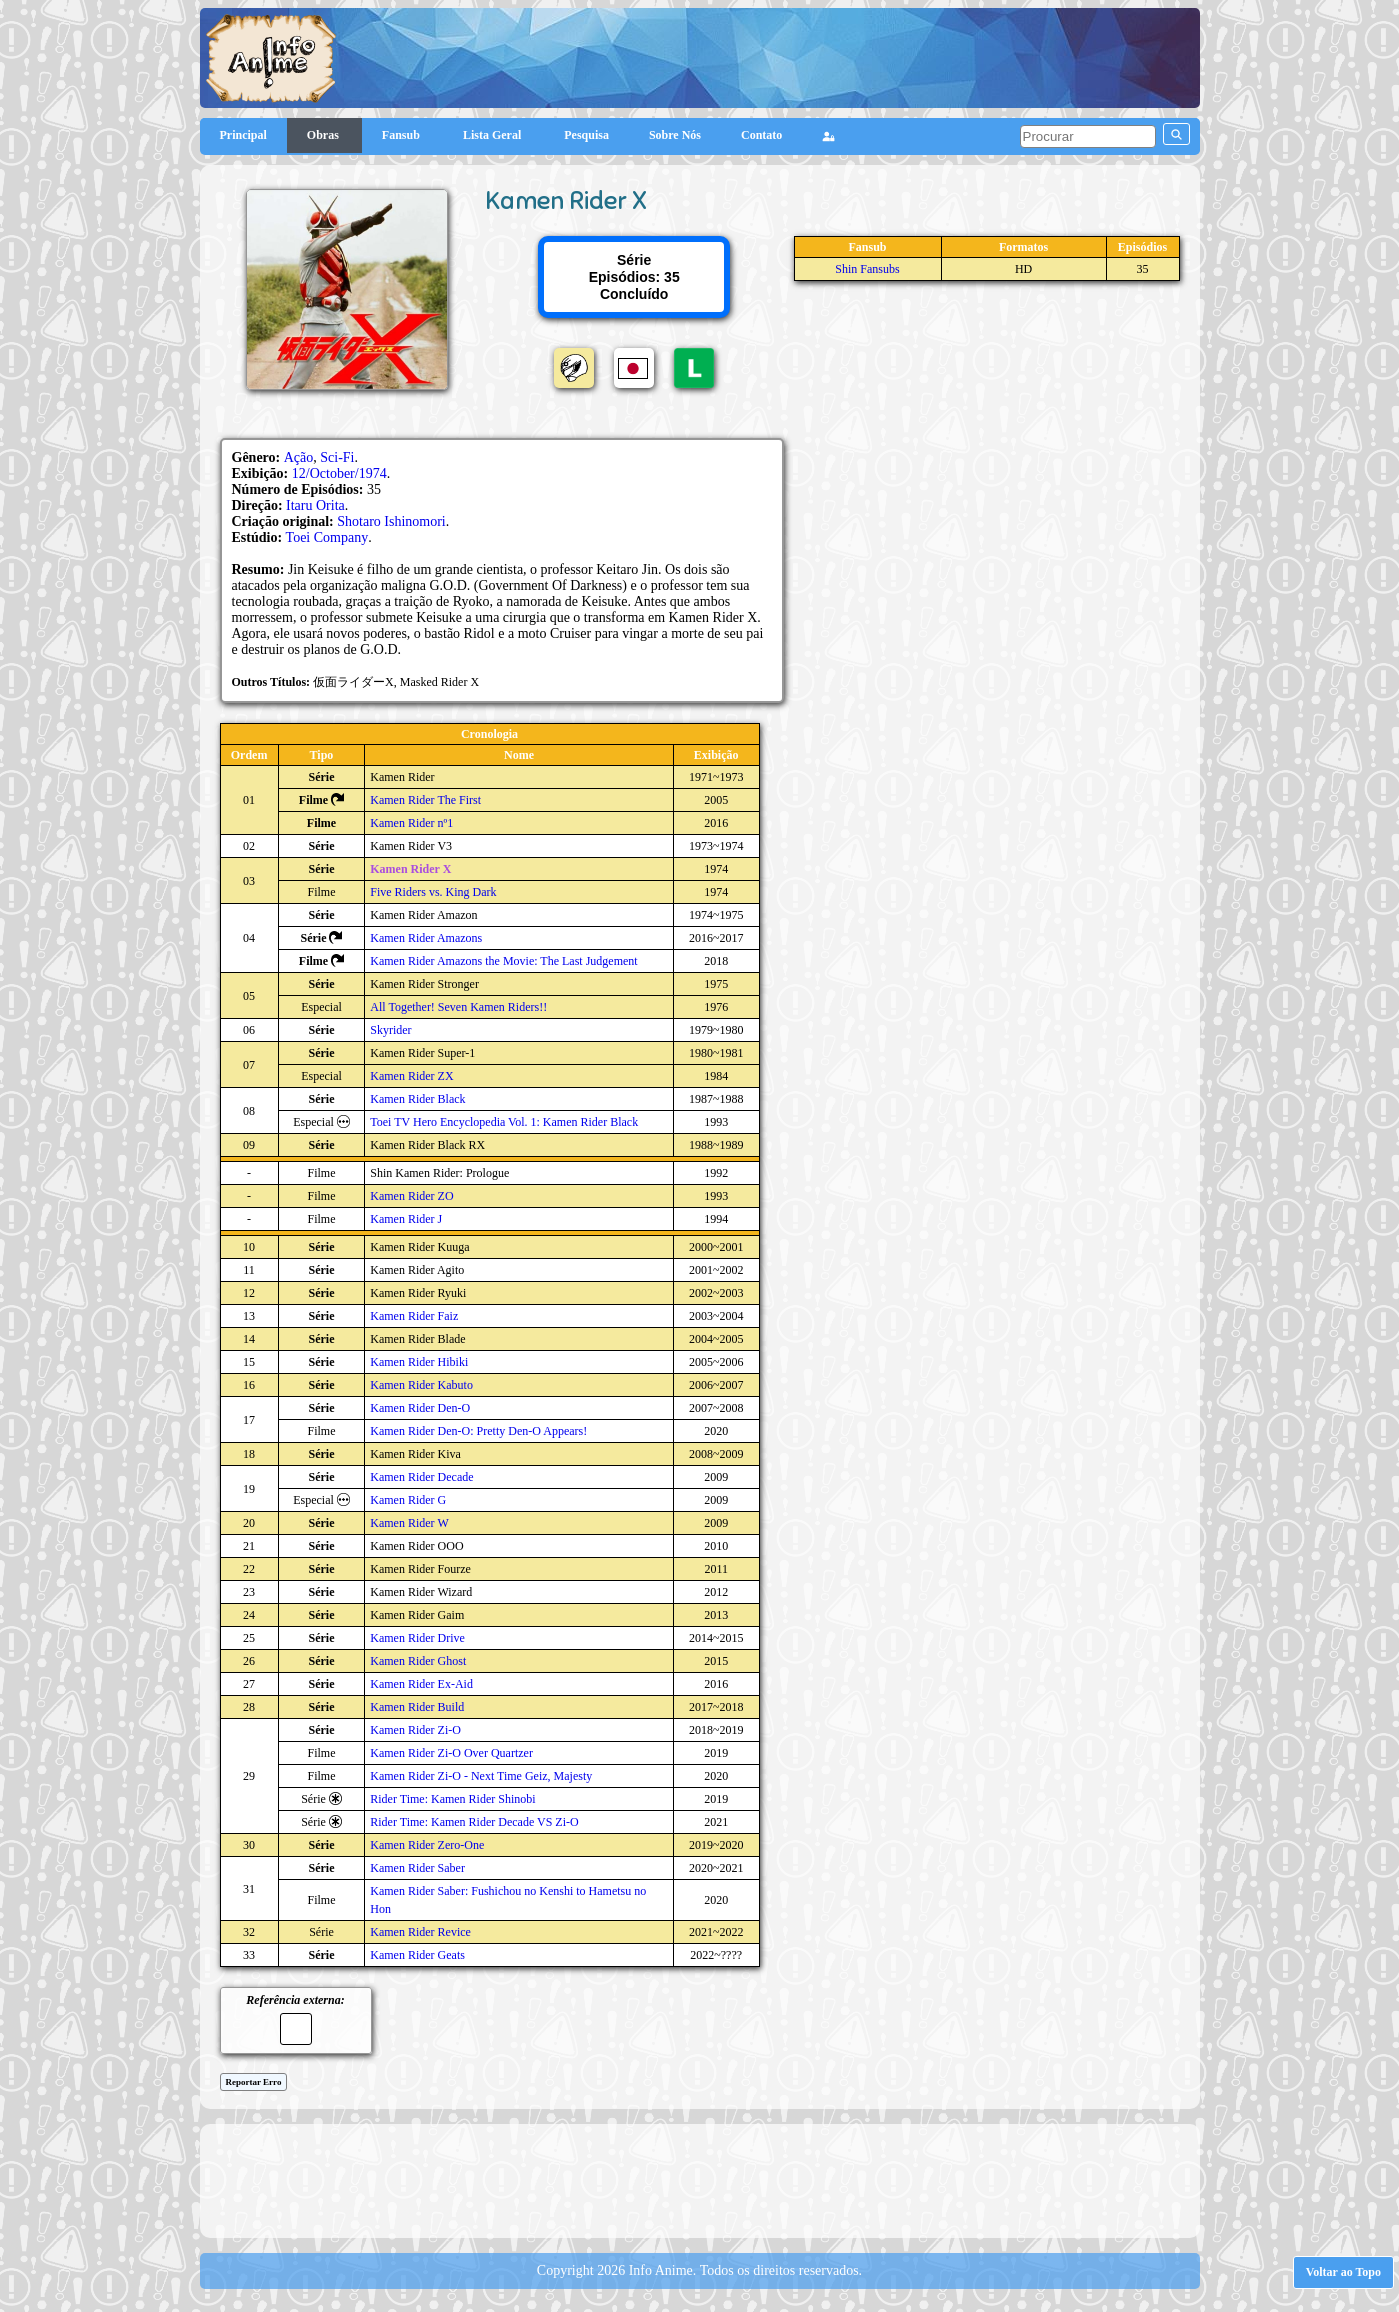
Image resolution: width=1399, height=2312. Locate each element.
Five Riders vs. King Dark (433, 892)
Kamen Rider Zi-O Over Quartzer (451, 1753)
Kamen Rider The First (425, 800)
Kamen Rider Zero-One (427, 1845)
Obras (324, 135)
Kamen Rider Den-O (420, 1408)
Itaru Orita (315, 505)
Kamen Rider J (406, 1219)
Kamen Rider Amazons (426, 938)
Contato (761, 135)
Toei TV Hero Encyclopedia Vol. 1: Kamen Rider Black (504, 1122)
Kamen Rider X (410, 869)
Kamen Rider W (409, 1523)
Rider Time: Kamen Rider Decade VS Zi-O (474, 1822)
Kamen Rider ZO (411, 1196)
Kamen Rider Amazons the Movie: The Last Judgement (503, 961)
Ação (299, 457)
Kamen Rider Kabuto (421, 1385)
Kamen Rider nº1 (411, 823)
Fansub (402, 135)
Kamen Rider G (408, 1500)
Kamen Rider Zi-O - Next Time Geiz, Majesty (481, 1776)
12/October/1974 (339, 473)
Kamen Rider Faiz (414, 1316)
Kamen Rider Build (417, 1707)
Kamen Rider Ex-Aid (421, 1684)
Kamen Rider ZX (411, 1076)
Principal (243, 135)
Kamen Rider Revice (420, 1932)
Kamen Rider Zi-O (415, 1730)
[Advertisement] (700, 2179)
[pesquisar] (1088, 136)
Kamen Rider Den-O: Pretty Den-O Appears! (478, 1431)
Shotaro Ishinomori (391, 521)
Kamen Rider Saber (417, 1868)
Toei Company (327, 537)
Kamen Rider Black (417, 1099)
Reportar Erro (254, 2082)
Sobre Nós (675, 135)
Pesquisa (586, 135)
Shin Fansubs (867, 269)
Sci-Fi (337, 457)
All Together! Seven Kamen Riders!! (458, 1007)
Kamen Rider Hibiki (419, 1362)
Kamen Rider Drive (417, 1638)
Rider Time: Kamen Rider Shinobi (452, 1799)
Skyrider (390, 1030)
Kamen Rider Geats (417, 1955)
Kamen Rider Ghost (418, 1661)
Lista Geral (493, 135)
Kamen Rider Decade (421, 1477)
